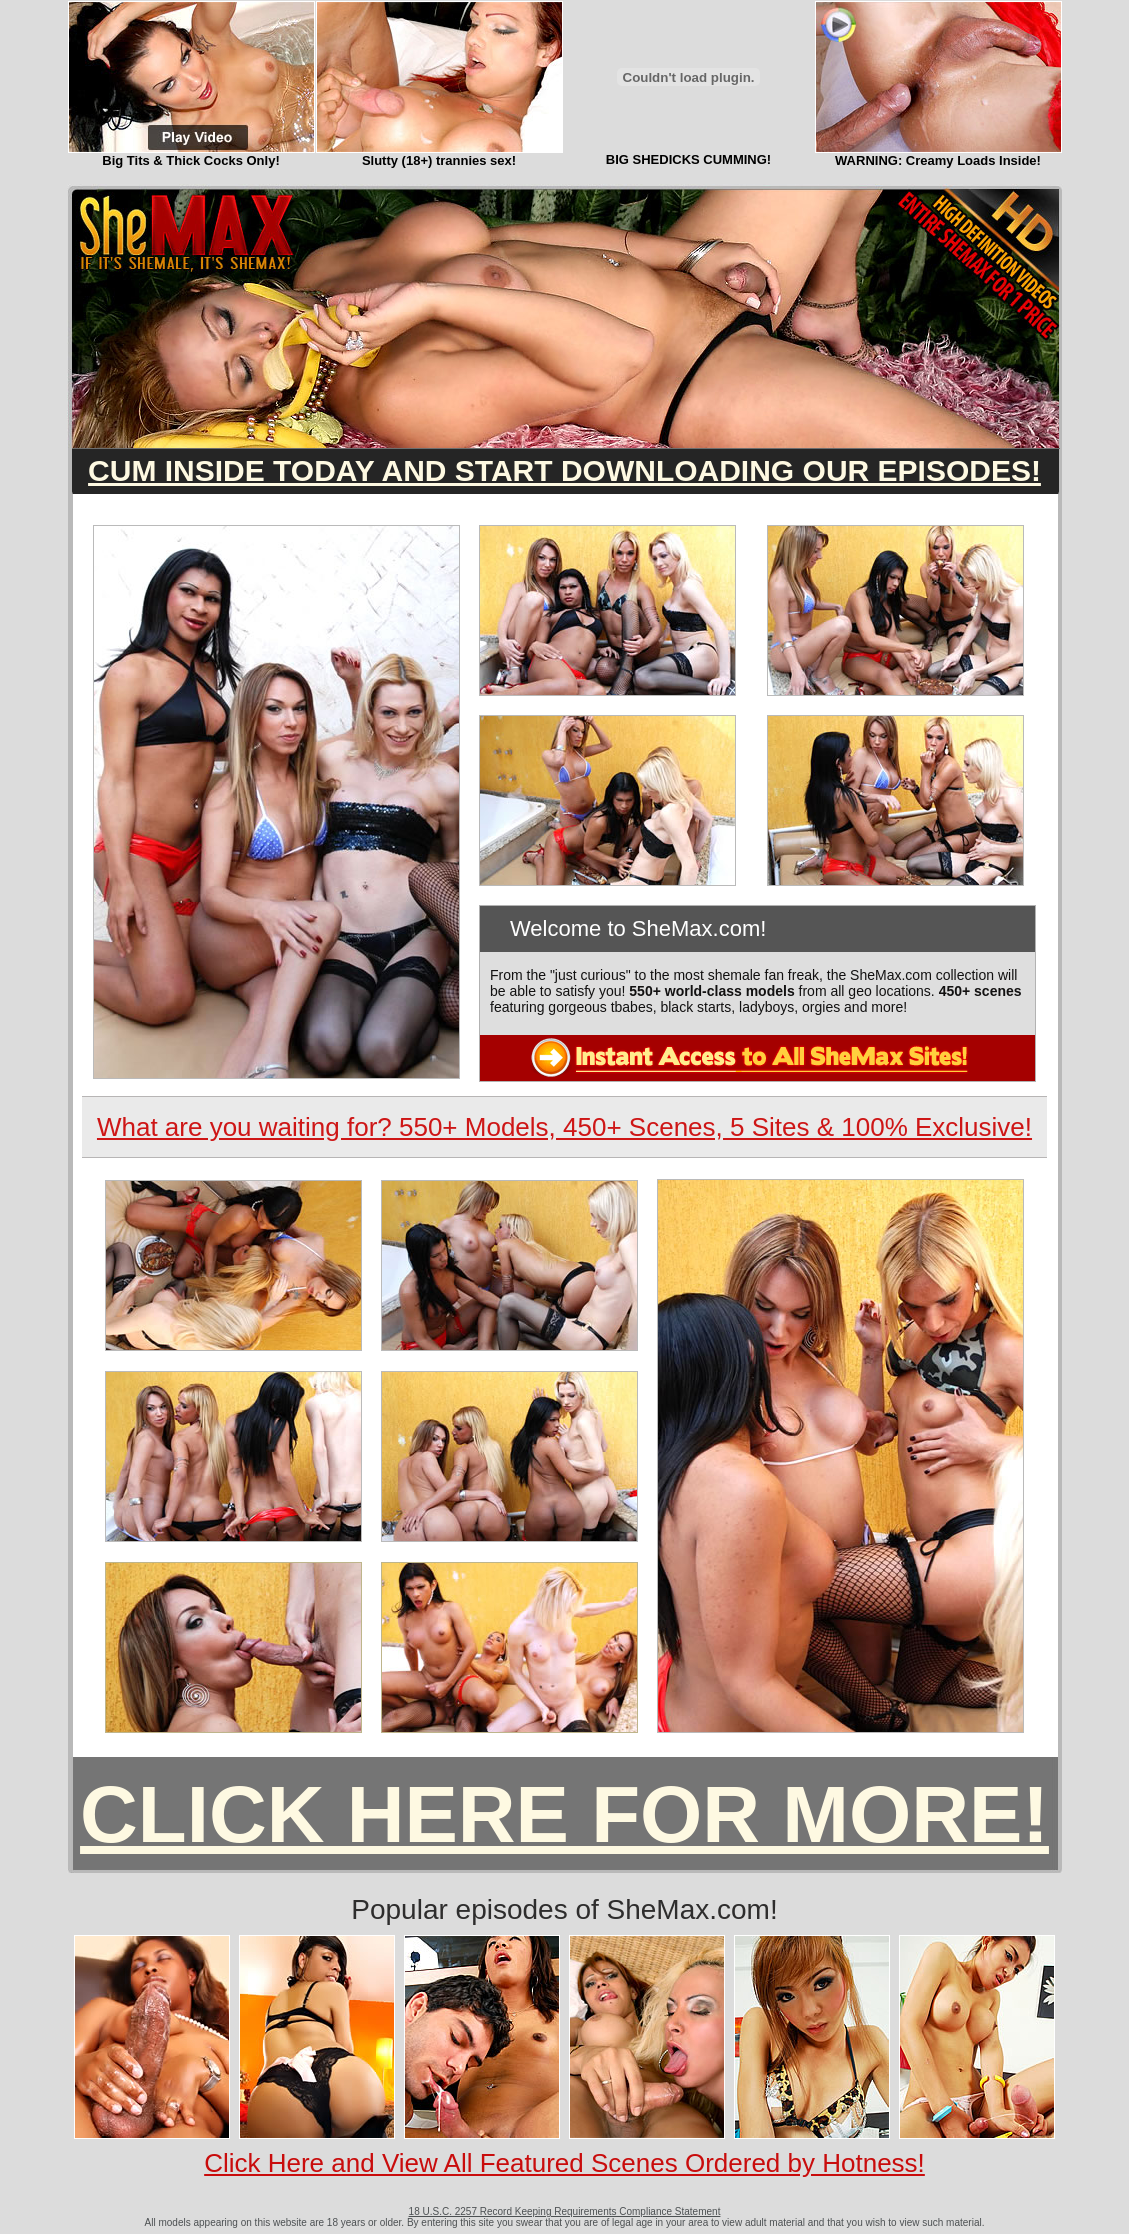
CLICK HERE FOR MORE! (564, 1814)
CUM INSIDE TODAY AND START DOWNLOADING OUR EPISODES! (564, 470)
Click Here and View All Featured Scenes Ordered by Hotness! (564, 2163)
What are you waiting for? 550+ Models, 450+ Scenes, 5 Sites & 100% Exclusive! (564, 1127)
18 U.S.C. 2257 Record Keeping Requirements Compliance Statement (565, 2211)
